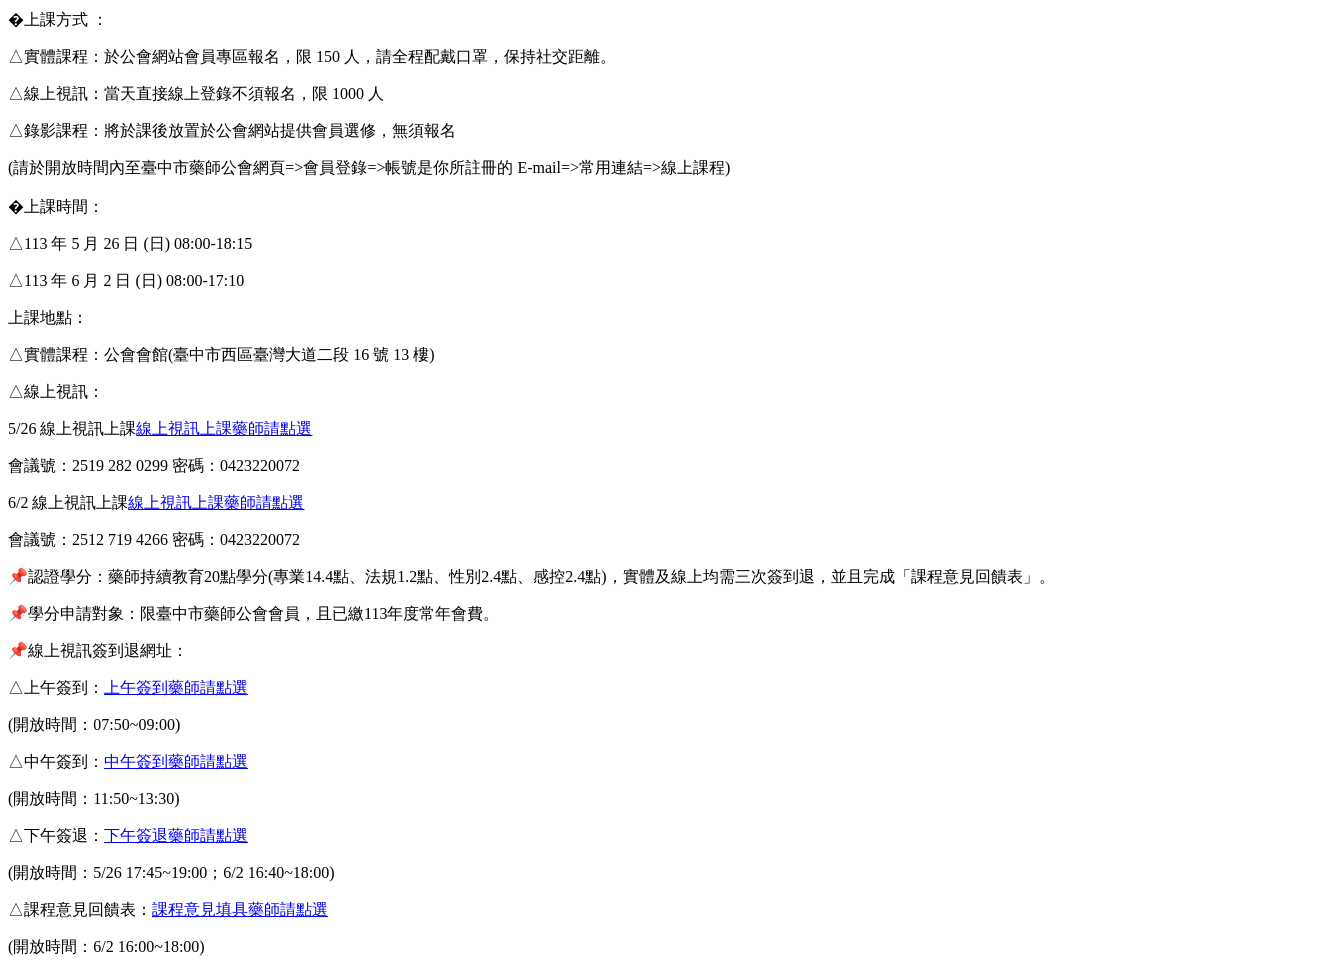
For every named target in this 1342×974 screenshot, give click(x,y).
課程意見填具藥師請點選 (240, 909)
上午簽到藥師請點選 (176, 687)
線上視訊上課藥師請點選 (224, 428)
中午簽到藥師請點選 (176, 761)
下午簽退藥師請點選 (176, 835)
